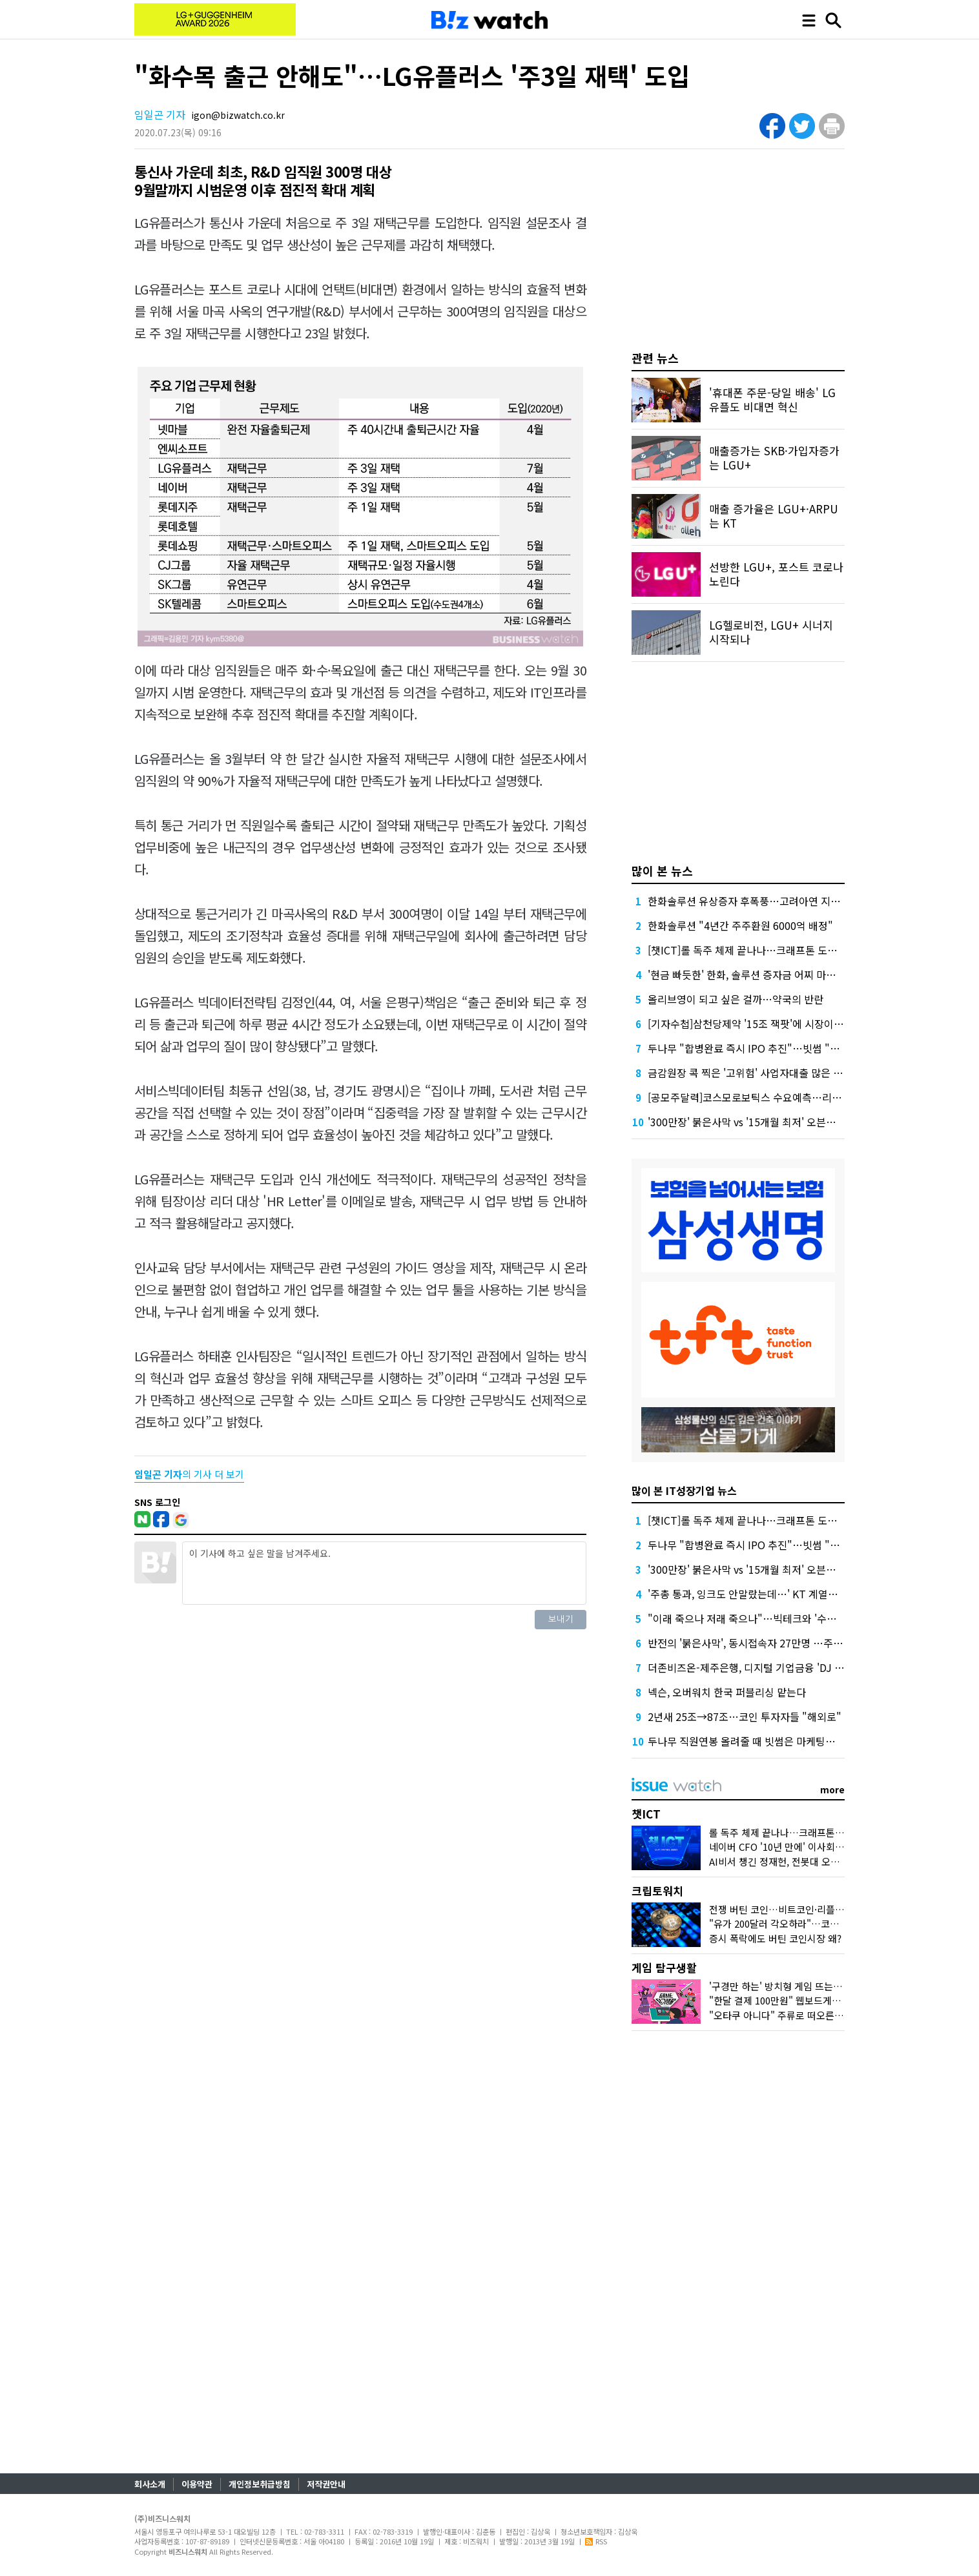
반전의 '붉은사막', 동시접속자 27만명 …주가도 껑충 (761, 1643)
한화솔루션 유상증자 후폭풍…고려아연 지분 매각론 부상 (771, 901)
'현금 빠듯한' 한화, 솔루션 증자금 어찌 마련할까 (751, 974)
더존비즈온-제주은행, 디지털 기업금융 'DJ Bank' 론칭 (765, 1667)
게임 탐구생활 (664, 1967)
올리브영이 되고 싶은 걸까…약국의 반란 (735, 999)
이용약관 (196, 2484)
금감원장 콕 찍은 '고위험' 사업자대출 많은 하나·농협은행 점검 (782, 1072)
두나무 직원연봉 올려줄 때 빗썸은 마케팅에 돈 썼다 (758, 1741)
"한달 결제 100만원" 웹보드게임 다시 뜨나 (795, 2000)
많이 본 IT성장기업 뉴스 (684, 1490)
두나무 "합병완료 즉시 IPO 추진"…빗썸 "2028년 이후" (769, 1048)
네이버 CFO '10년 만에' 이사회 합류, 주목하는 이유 (813, 1846)
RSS (596, 2541)
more (832, 1789)
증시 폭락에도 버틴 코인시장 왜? (775, 1938)
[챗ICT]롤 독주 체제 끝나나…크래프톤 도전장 (747, 950)
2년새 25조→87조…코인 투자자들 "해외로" (744, 1716)
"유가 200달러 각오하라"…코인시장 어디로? (800, 1923)
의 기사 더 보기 (189, 1474)
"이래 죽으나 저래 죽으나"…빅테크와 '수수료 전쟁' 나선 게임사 (786, 1618)
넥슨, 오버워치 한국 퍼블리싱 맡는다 (727, 1692)
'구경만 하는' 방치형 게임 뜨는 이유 (781, 1986)
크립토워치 (657, 1890)
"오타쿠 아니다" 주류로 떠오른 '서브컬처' (793, 2015)
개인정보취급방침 (260, 2484)
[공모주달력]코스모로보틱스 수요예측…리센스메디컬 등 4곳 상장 (790, 1097)
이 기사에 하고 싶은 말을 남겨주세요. (384, 1573)
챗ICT (646, 1814)
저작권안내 (326, 2484)
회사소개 (149, 2484)
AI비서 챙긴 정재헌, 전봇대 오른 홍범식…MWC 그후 (815, 1861)
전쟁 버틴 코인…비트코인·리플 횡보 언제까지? (804, 1909)
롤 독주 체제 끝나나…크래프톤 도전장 (787, 1832)
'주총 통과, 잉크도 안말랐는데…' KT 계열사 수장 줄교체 (769, 1594)
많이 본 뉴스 (662, 870)
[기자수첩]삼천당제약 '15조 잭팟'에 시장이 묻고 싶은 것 (769, 1023)
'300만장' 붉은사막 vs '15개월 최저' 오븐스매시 (751, 1121)
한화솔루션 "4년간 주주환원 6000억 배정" (740, 925)
